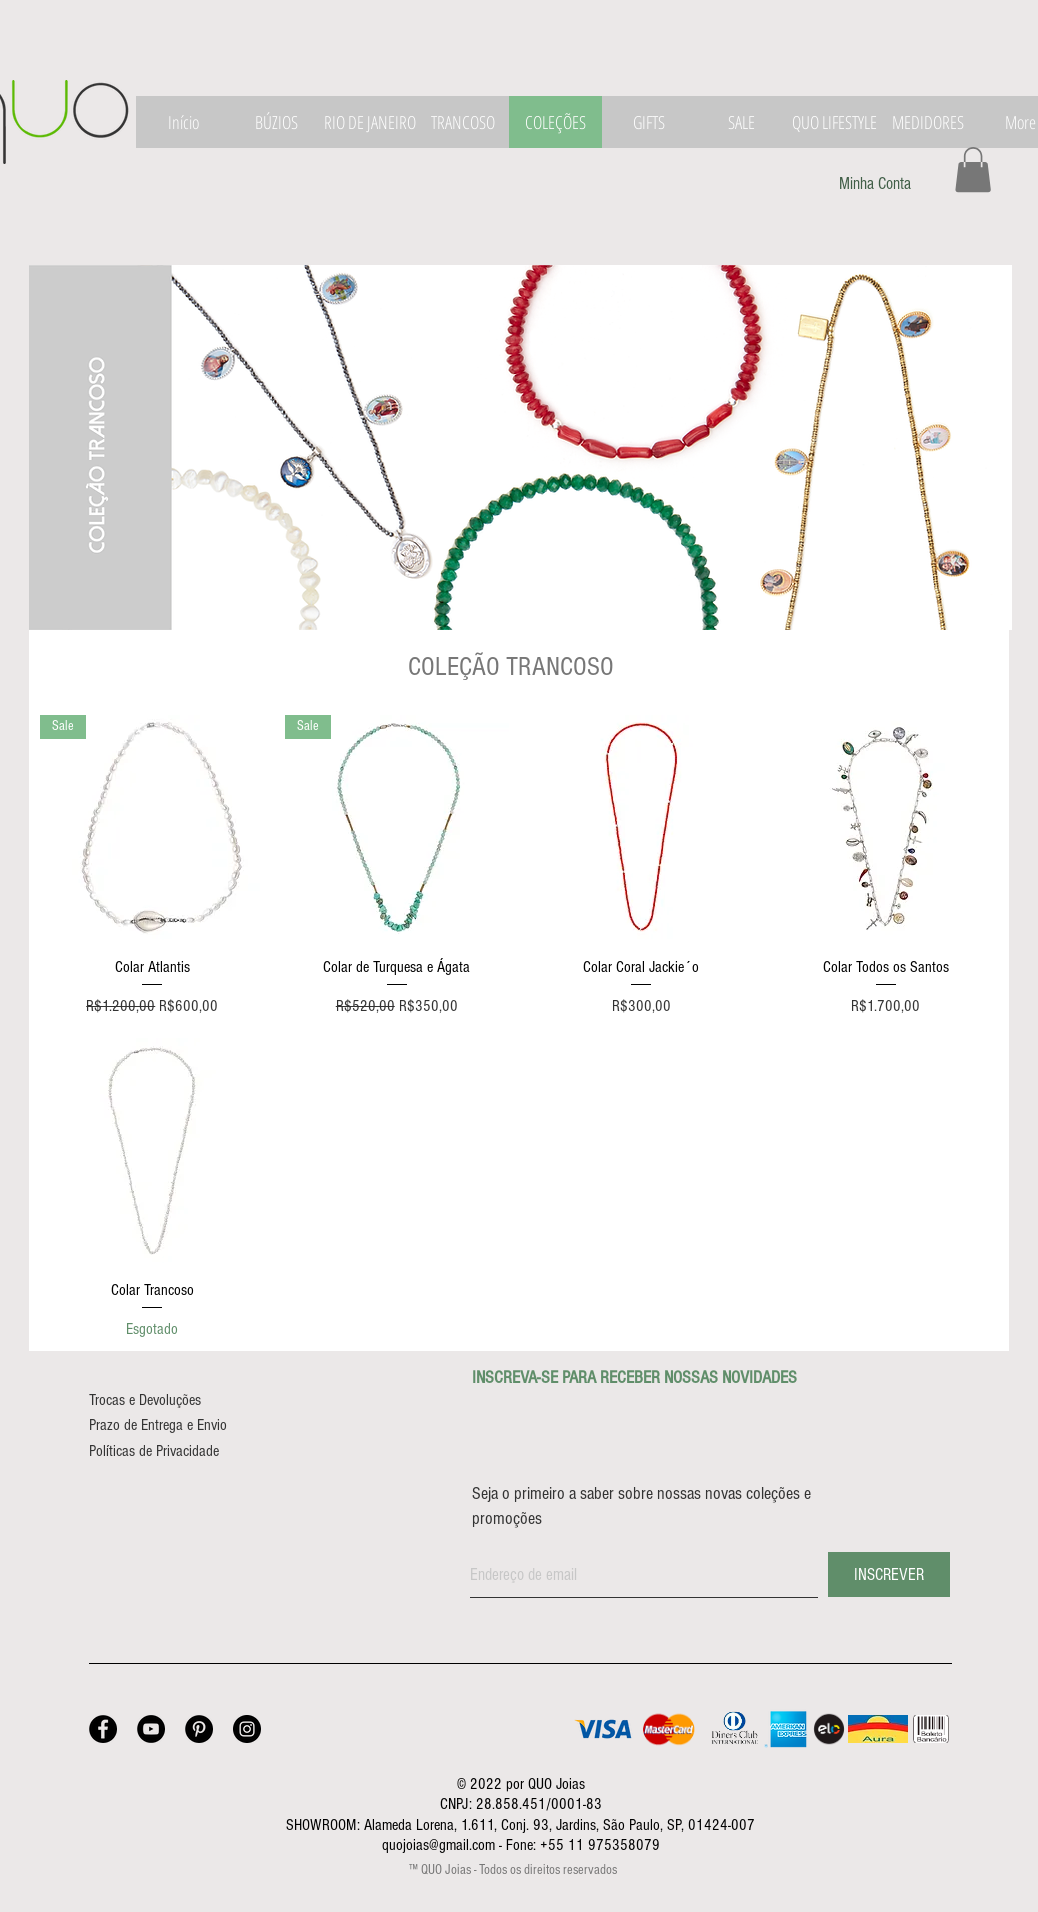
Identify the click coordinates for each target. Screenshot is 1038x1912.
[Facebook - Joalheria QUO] (103, 1729)
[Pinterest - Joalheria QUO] (199, 1729)
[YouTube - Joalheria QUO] (151, 1729)
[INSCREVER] (889, 1574)
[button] (973, 169)
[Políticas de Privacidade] (174, 1451)
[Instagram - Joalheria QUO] (247, 1729)
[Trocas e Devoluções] (164, 1400)
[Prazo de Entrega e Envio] (180, 1425)
